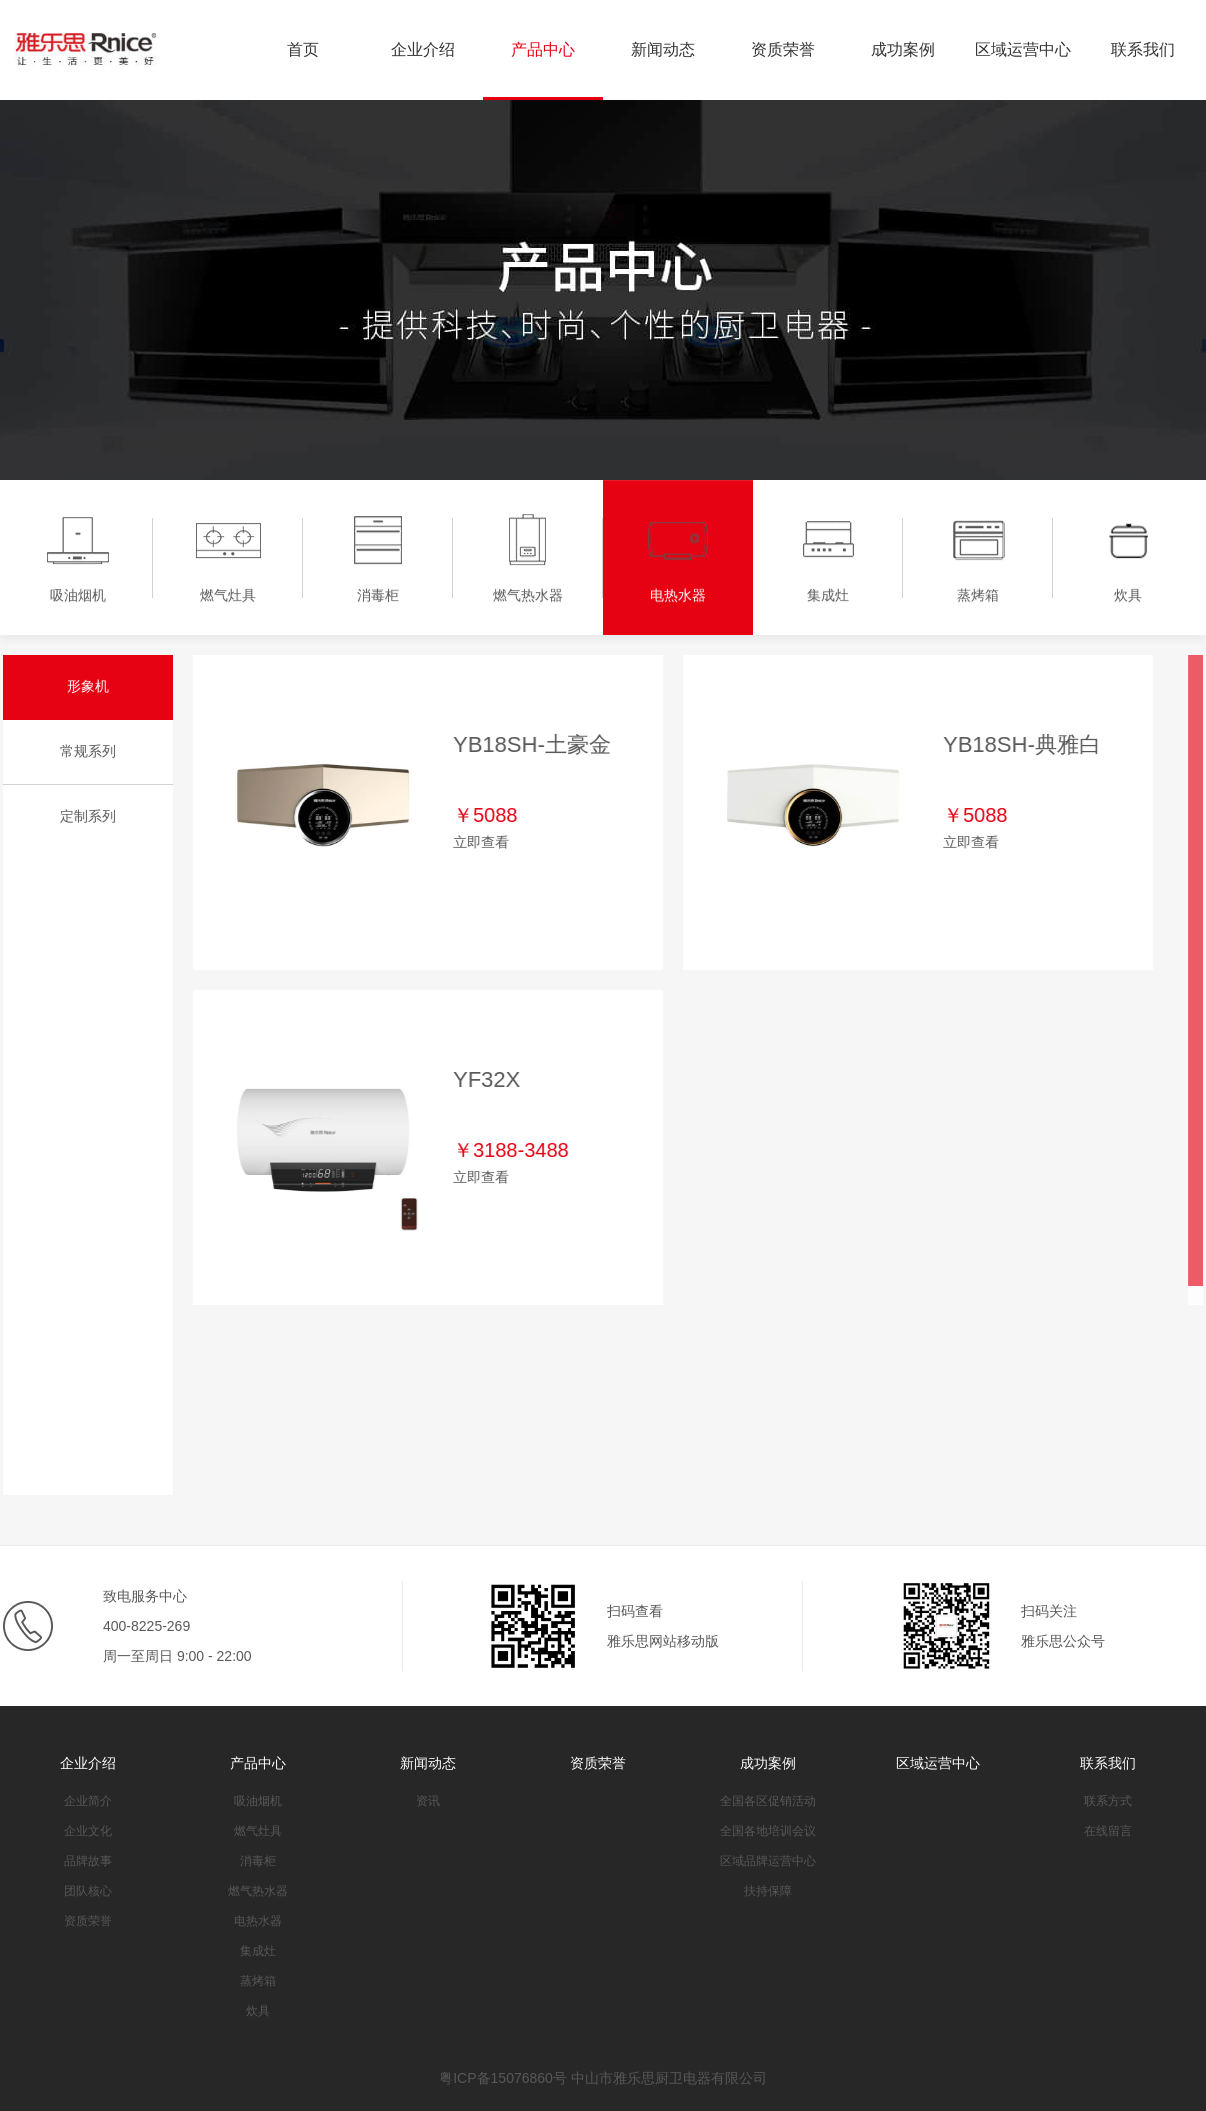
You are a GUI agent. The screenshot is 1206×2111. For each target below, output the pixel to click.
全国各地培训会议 (768, 1831)
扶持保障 (768, 1891)
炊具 (258, 2011)
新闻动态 (663, 49)
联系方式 (1108, 1801)
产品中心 (543, 49)
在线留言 (1108, 1831)
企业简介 (88, 1801)
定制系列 (87, 816)
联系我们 (1143, 49)
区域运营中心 (1023, 49)
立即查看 (482, 842)
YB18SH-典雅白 (1023, 744)
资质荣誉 (783, 49)
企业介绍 (423, 49)
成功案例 (903, 49)
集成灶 (258, 1951)
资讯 (428, 1801)
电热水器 (258, 1921)
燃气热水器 (258, 1891)
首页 (303, 49)
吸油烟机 (258, 1801)
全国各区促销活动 (768, 1801)
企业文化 (88, 1831)
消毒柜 (258, 1861)
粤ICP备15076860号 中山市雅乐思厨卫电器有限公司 (603, 2078)
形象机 (87, 686)
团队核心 (88, 1891)
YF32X (487, 1079)
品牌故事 (88, 1861)
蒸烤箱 (258, 1981)
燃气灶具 (258, 1831)
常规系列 (87, 751)
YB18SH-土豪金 (533, 744)
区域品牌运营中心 (768, 1861)
